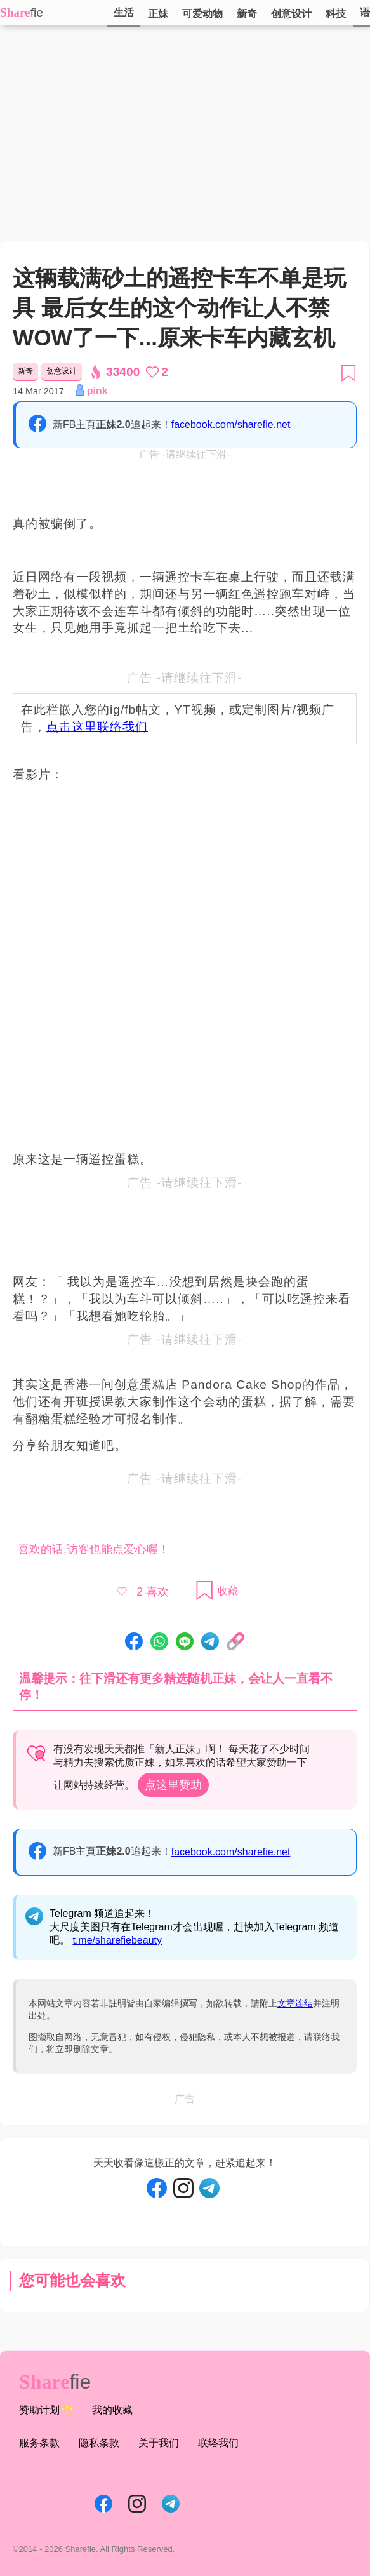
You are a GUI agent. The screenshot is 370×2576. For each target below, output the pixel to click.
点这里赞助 (173, 1785)
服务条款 (39, 2443)
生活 (124, 12)
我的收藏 (112, 2410)
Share (15, 12)
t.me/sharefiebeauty (117, 1940)
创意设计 (291, 13)
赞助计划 (46, 2411)
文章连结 (295, 2003)
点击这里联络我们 (97, 726)
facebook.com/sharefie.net (231, 424)
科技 (336, 13)
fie (36, 12)
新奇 (247, 13)
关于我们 (158, 2443)
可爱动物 (202, 13)
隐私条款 (99, 2443)
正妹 (158, 13)
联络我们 (218, 2443)
